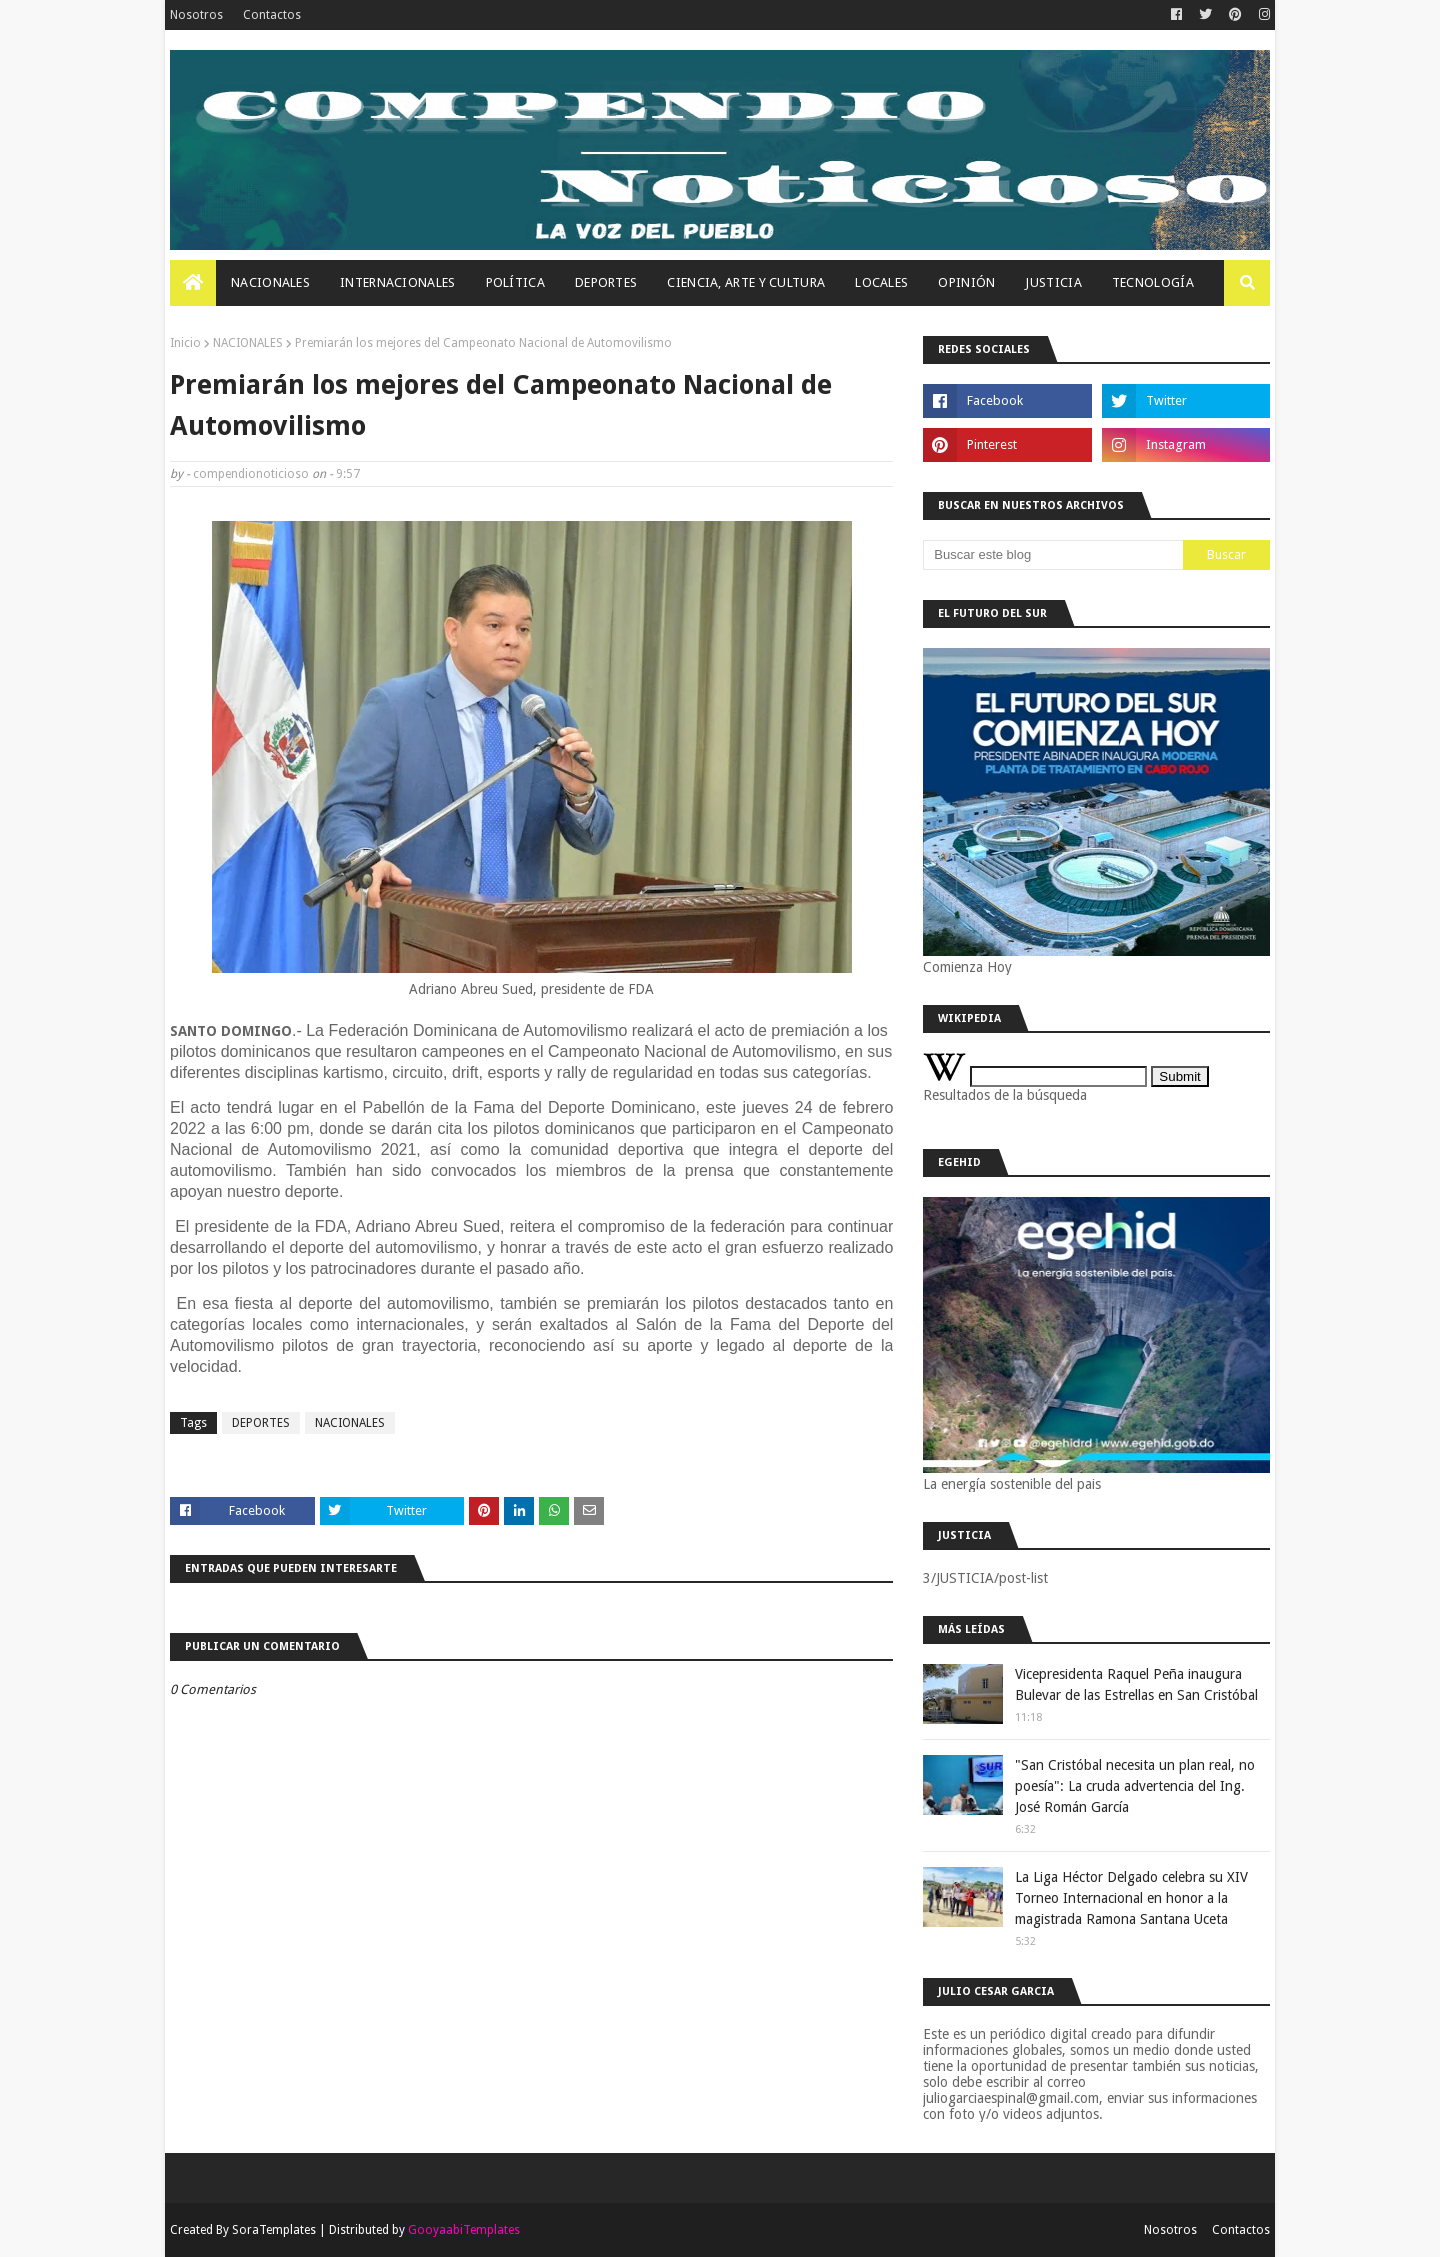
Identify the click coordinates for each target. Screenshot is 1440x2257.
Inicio (185, 343)
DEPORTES (261, 1423)
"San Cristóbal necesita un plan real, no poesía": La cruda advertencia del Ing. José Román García (1135, 1786)
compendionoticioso (251, 474)
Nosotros (196, 15)
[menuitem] (193, 283)
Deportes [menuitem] (606, 282)
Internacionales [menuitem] (398, 282)
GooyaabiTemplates (464, 2230)
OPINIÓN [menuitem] (966, 282)
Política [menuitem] (515, 282)
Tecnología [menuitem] (1153, 282)
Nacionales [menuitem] (270, 282)
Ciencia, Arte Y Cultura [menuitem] (746, 282)
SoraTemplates (274, 2230)
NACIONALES (248, 343)
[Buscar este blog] (1053, 555)
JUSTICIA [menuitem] (1053, 282)
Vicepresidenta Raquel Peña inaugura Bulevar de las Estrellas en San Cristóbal (1136, 1684)
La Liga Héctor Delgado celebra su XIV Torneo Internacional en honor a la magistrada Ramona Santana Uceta (1131, 1898)
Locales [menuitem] (881, 282)
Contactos (272, 15)
